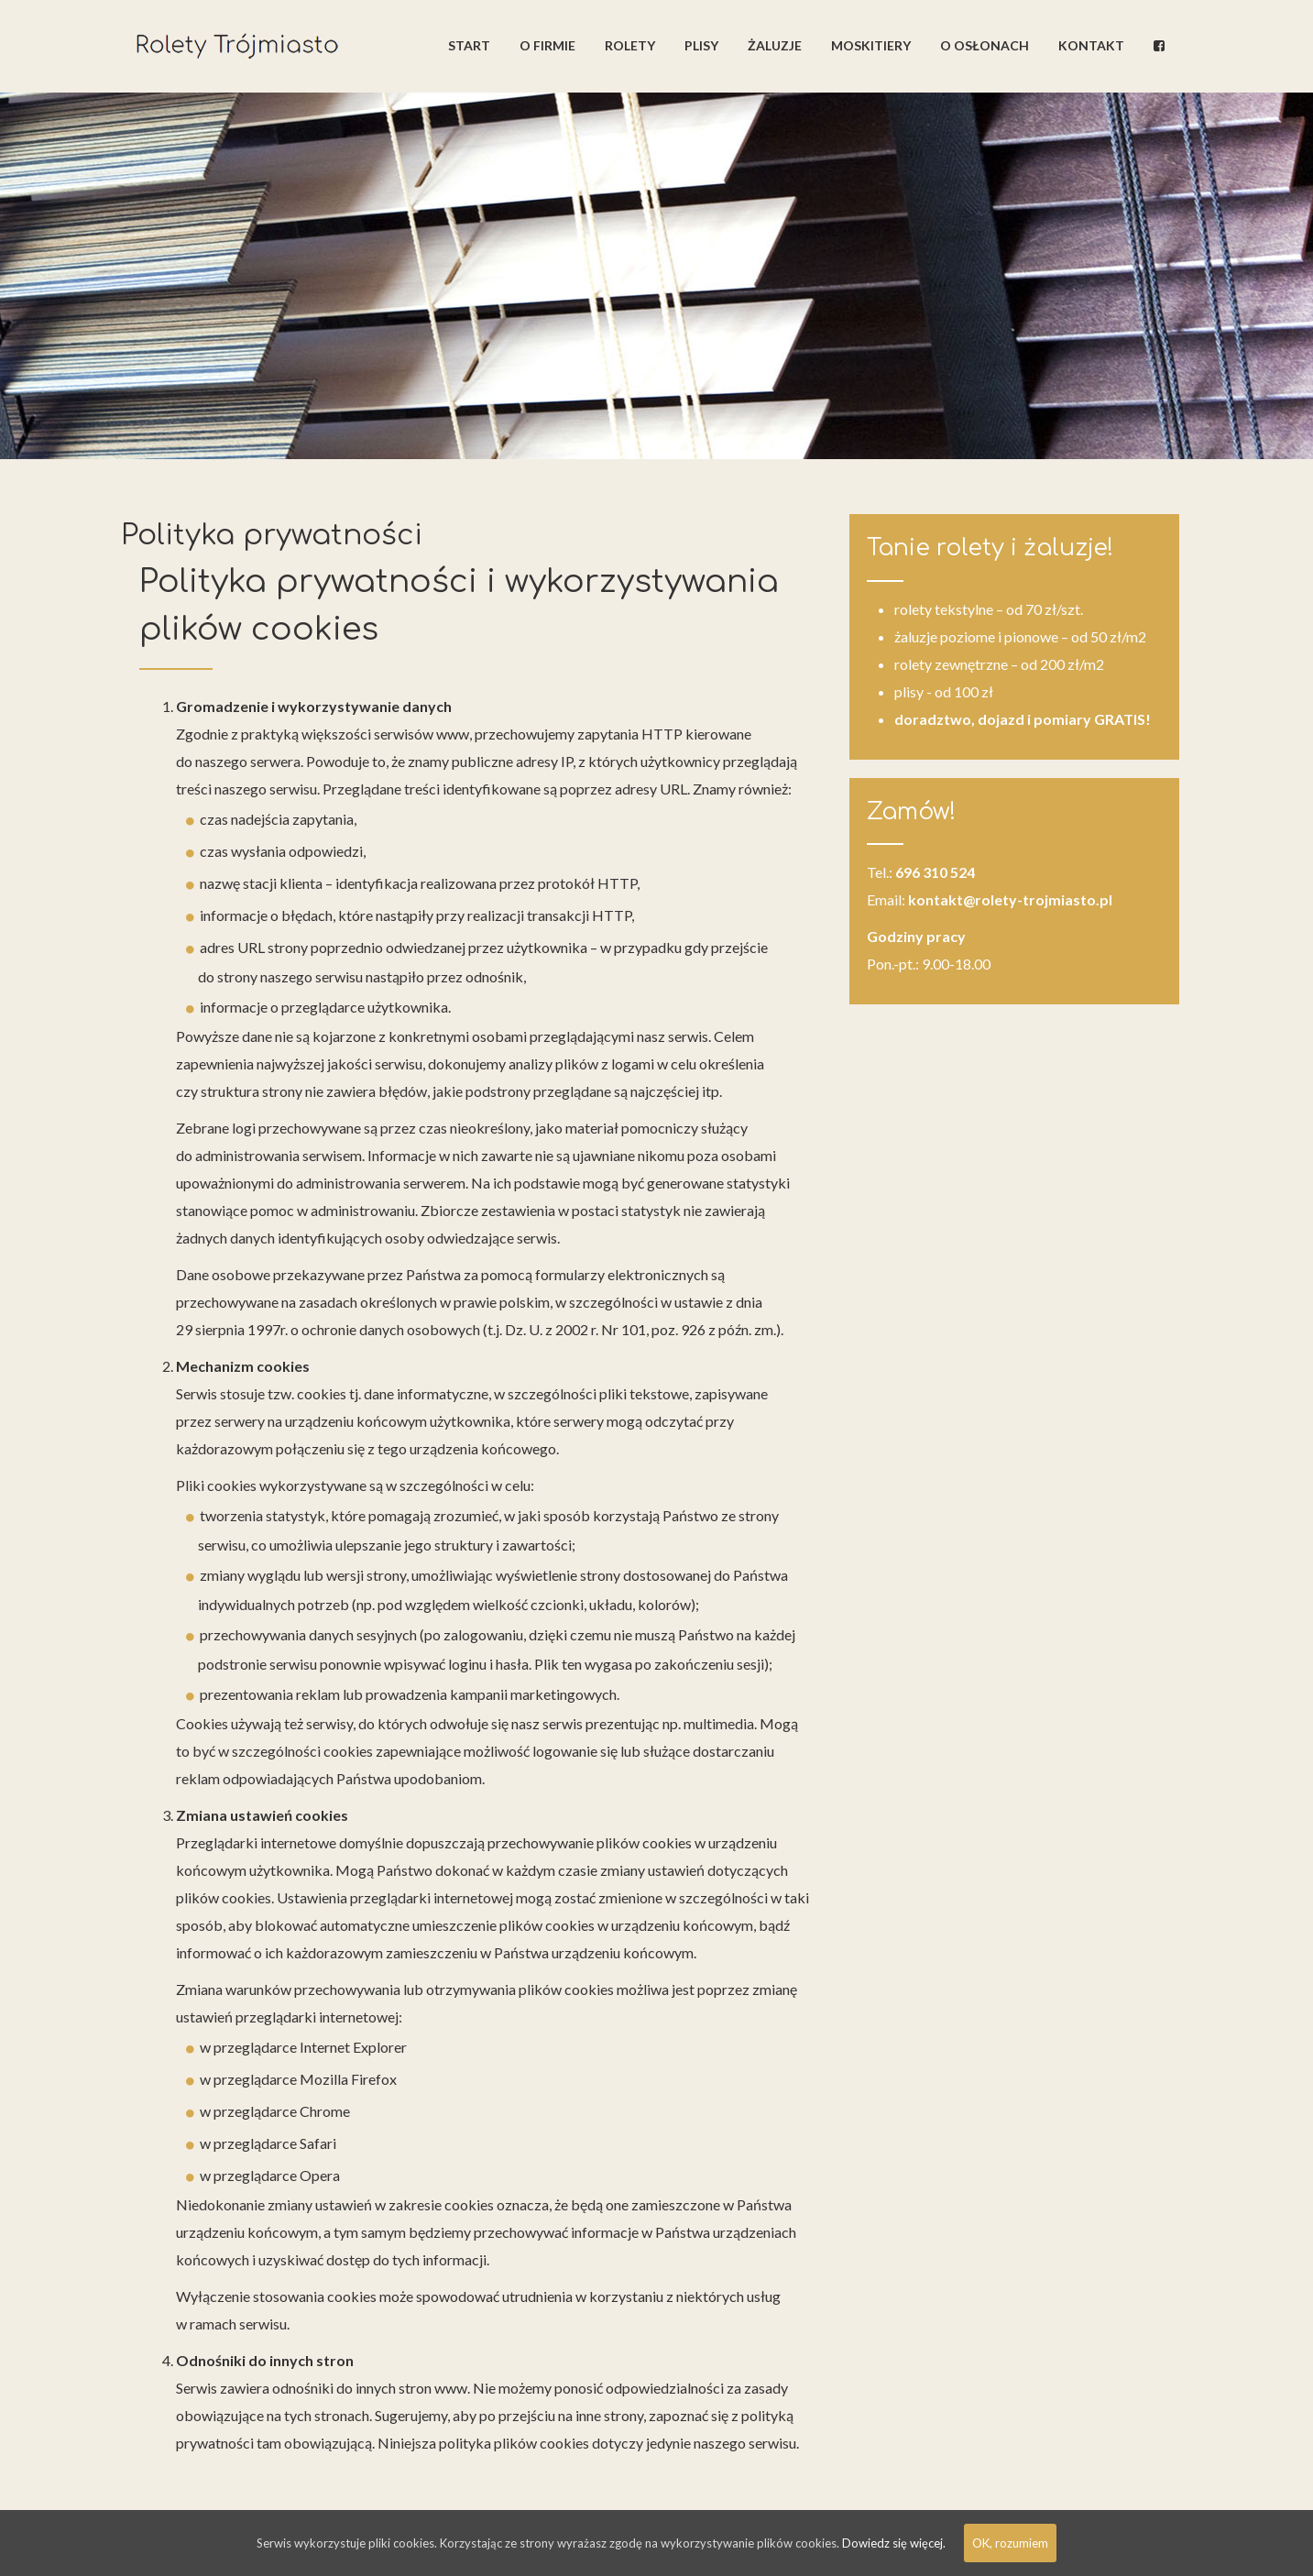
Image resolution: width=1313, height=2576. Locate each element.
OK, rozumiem (1010, 2543)
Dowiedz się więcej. (894, 2543)
